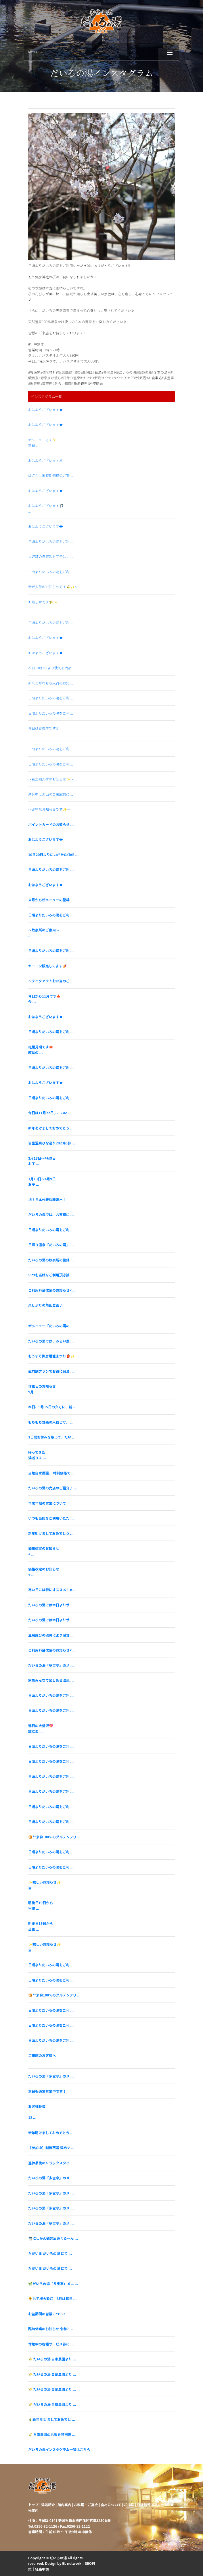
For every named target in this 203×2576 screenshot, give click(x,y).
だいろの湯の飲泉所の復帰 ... (51, 1259)
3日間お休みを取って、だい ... (51, 1436)
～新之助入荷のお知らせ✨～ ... (52, 778)
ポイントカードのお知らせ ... (51, 824)
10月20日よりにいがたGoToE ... (53, 854)
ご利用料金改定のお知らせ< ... (52, 1290)
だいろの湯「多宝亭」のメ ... (51, 2177)
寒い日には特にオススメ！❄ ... (52, 1589)
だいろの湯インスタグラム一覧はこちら (59, 2449)
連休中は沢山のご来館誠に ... (50, 794)
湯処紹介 (48, 2504)
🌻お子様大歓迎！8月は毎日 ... (52, 2298)
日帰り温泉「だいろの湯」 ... (51, 1244)
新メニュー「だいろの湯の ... (51, 1325)
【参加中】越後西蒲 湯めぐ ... (51, 2147)
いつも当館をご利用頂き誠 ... (51, 1274)
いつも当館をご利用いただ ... (51, 1518)
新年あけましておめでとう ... (51, 1127)
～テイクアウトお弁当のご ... (51, 980)
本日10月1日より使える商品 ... (51, 667)
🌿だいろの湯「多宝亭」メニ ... (53, 2283)
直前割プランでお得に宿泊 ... (51, 1371)
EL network (71, 2563)
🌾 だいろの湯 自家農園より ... (52, 2358)
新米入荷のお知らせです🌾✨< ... (54, 586)
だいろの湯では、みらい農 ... (51, 1340)
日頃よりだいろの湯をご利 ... (50, 541)
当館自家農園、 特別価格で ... (51, 1472)
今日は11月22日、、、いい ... (50, 1112)
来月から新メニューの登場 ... (51, 899)
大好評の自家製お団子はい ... (50, 556)
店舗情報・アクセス (152, 2504)
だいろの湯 (58, 2557)
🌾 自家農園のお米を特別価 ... (51, 2434)
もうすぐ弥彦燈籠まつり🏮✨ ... (53, 1355)
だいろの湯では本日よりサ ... (51, 1604)
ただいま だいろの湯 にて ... (50, 2253)
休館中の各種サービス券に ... (51, 2343)
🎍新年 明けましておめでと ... (51, 2419)
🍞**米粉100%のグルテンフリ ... (54, 1836)
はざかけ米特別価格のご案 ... (50, 475)
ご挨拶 (129, 2504)
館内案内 (64, 2504)
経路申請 (42, 2569)
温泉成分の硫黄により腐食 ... (51, 1635)
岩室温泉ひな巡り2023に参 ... (51, 1142)
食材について (111, 2504)
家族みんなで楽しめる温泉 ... (51, 1680)
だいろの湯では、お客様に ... (51, 1214)
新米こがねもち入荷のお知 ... (50, 682)
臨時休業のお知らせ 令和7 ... (50, 2328)
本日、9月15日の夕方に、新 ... (52, 1406)
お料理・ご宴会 (86, 2504)
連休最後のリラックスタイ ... (51, 2162)
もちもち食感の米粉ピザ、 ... (50, 1422)
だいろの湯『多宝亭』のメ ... (51, 1665)
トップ (33, 2504)
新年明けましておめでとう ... (51, 1533)
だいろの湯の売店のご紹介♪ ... (52, 1487)
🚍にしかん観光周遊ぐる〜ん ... (53, 2238)
